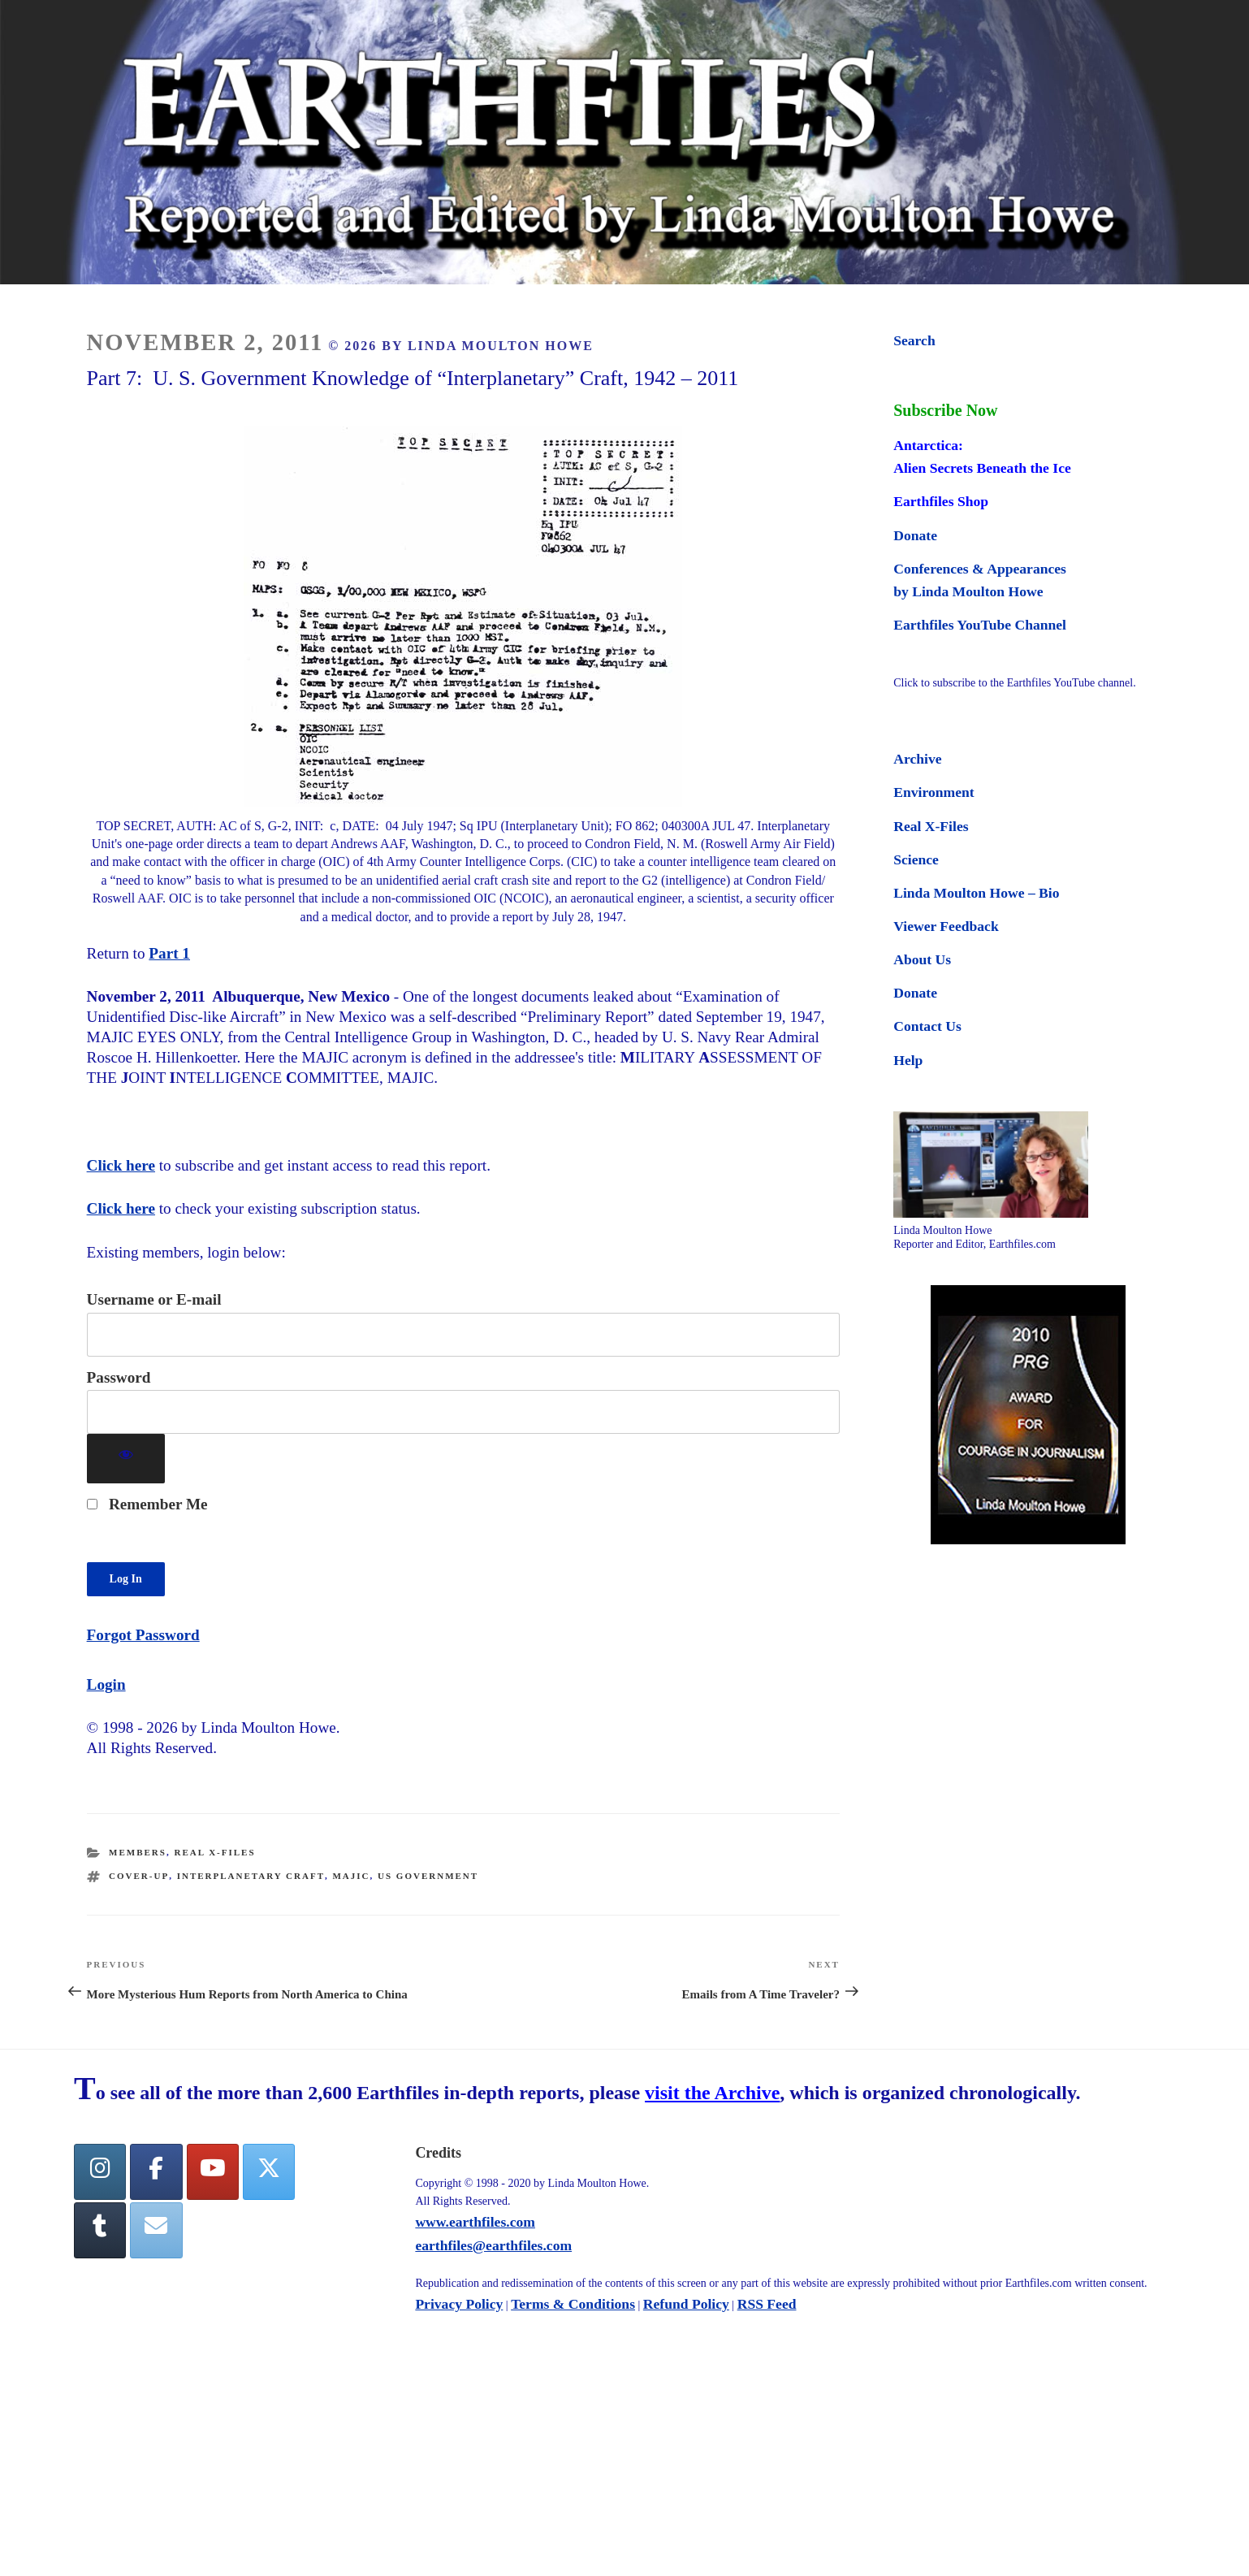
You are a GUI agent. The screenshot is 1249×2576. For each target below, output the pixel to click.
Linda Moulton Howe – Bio (976, 893)
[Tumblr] (100, 2230)
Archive (917, 759)
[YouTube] (213, 2172)
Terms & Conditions (573, 2304)
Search (914, 340)
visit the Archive (712, 2092)
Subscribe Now (945, 410)
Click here (121, 1165)
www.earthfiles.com (475, 2222)
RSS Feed (767, 2304)
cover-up (139, 1876)
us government (428, 1876)
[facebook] (156, 2172)
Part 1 (169, 953)
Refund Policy (686, 2304)
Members (137, 1852)
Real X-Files (214, 1852)
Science (916, 859)
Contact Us (927, 1026)
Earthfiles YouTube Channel (979, 625)
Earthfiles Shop (940, 501)
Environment (933, 792)
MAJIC (351, 1876)
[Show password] (126, 1458)
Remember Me (147, 1504)
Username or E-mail (154, 1299)
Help (908, 1060)
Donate (915, 535)
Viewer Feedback (945, 926)
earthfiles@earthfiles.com (493, 2245)
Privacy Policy (459, 2304)
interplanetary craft (251, 1876)
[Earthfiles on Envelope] (156, 2230)
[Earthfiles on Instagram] (100, 2172)
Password (119, 1377)
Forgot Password (143, 1634)
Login (106, 1684)
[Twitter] (269, 2172)
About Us (922, 959)
